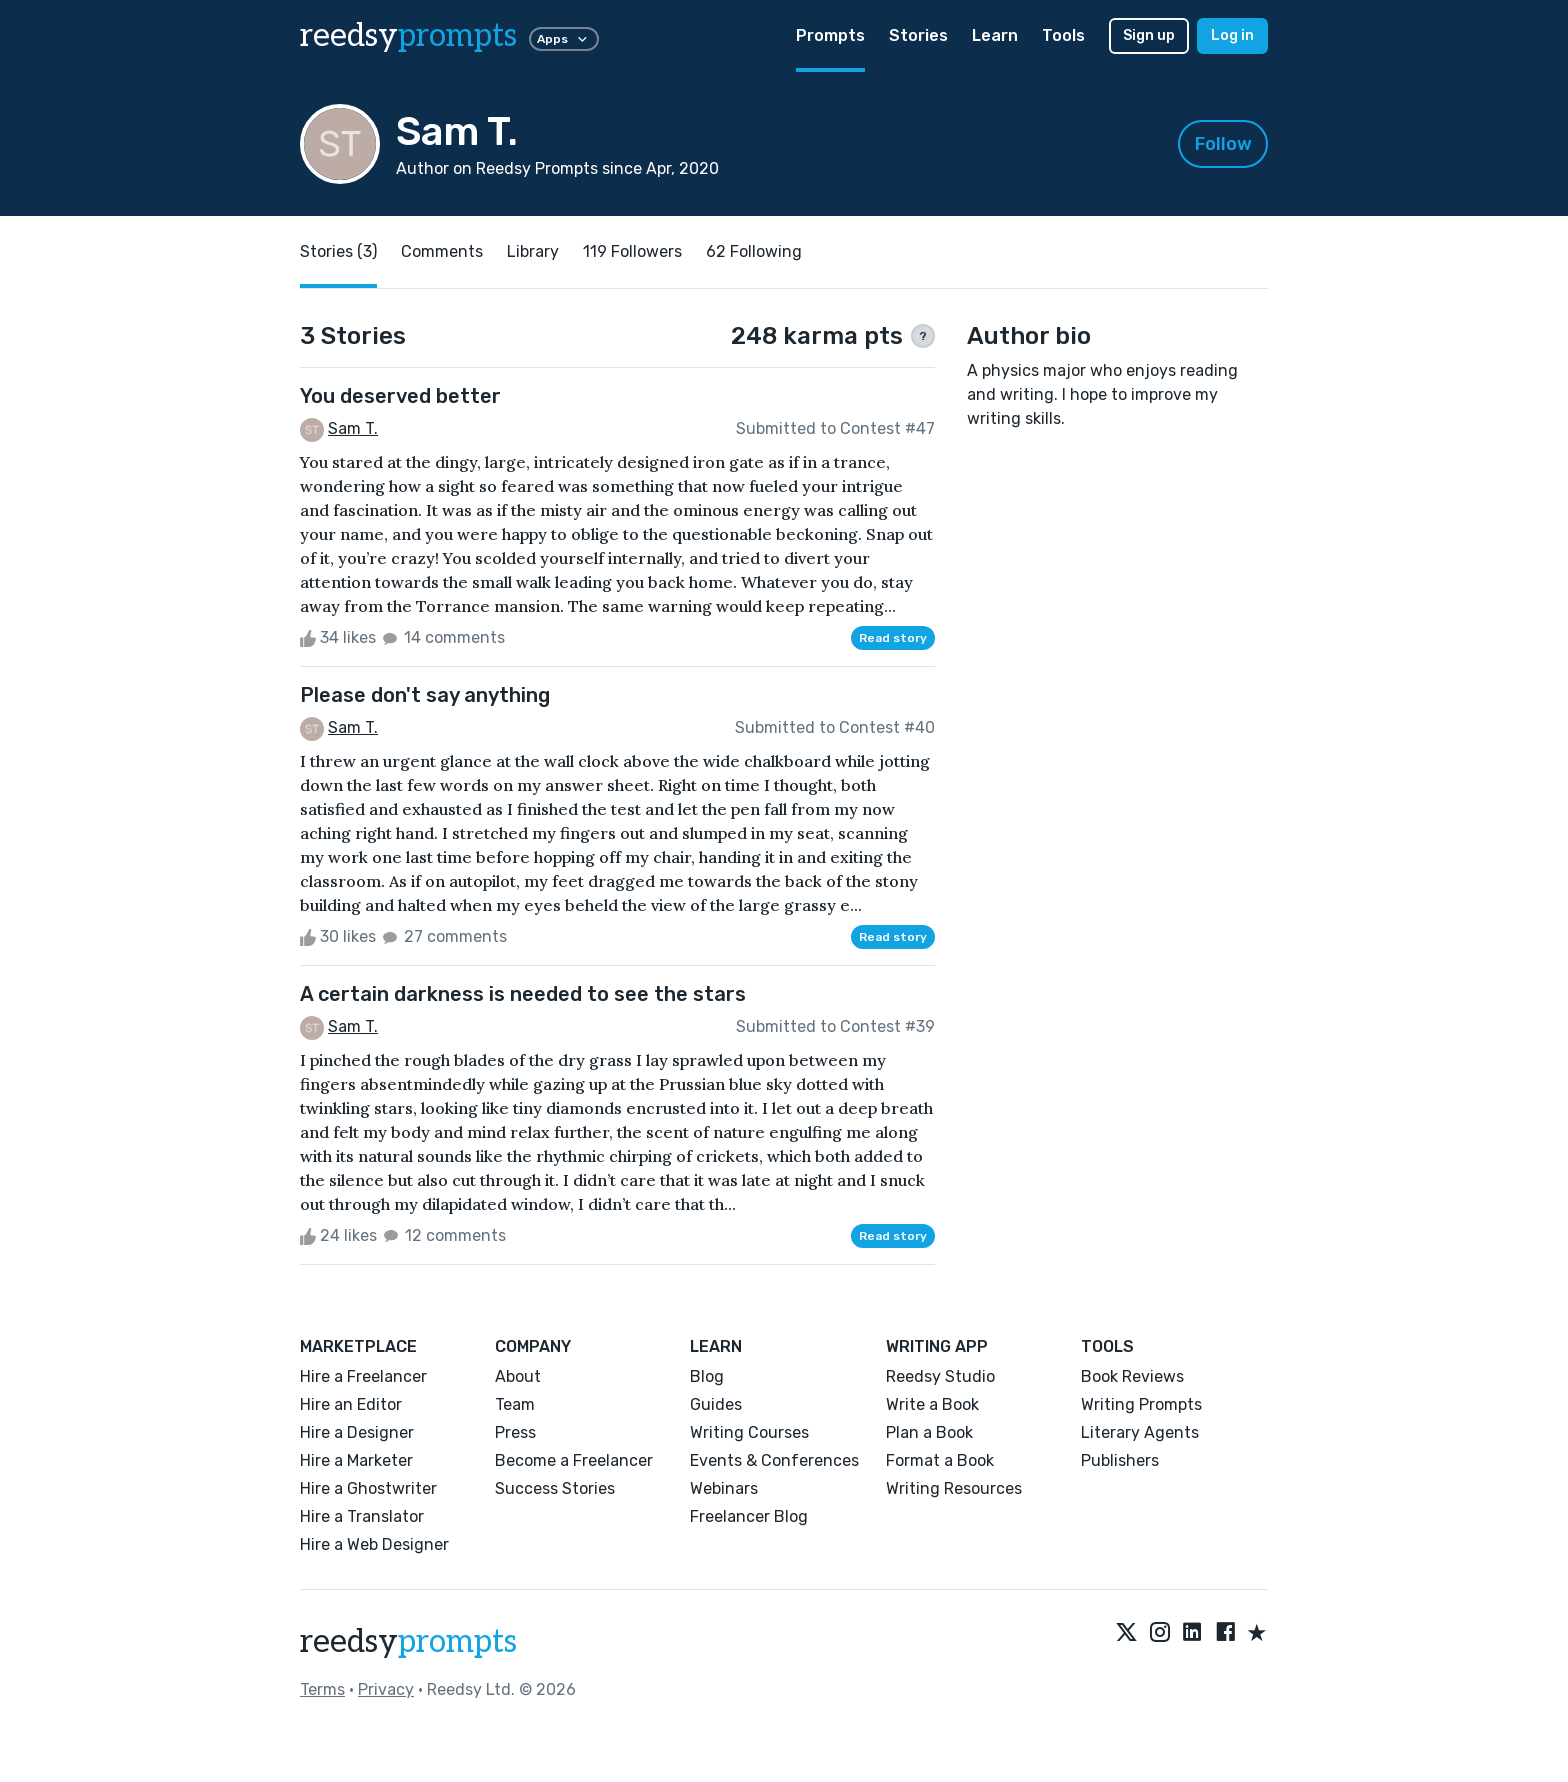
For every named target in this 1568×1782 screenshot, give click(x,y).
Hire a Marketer (356, 1460)
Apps (564, 39)
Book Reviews (1132, 1376)
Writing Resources (954, 1488)
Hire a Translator (362, 1516)
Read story (893, 638)
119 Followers (632, 251)
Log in (1232, 35)
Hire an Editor (351, 1404)
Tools (1063, 35)
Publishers (1120, 1460)
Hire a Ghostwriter (368, 1488)
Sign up (1149, 35)
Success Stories (555, 1488)
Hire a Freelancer (363, 1376)
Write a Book (932, 1404)
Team (515, 1404)
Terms (322, 1689)
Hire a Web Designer (374, 1544)
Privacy (386, 1689)
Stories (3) (338, 251)
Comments (442, 251)
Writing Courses (749, 1432)
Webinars (724, 1488)
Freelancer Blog (749, 1516)
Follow (1223, 144)
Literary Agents (1140, 1432)
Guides (716, 1404)
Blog (707, 1376)
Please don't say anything (425, 695)
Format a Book (940, 1460)
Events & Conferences (774, 1460)
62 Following (754, 251)
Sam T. (353, 428)
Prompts (830, 35)
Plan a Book (929, 1432)
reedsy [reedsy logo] (408, 36)
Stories (918, 35)
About (518, 1376)
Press (515, 1432)
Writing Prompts (1141, 1404)
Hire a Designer (357, 1432)
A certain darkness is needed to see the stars (523, 994)
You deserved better (400, 396)
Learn (995, 35)
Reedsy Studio (940, 1376)
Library (533, 251)
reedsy (408, 1642)
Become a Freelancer (574, 1460)
